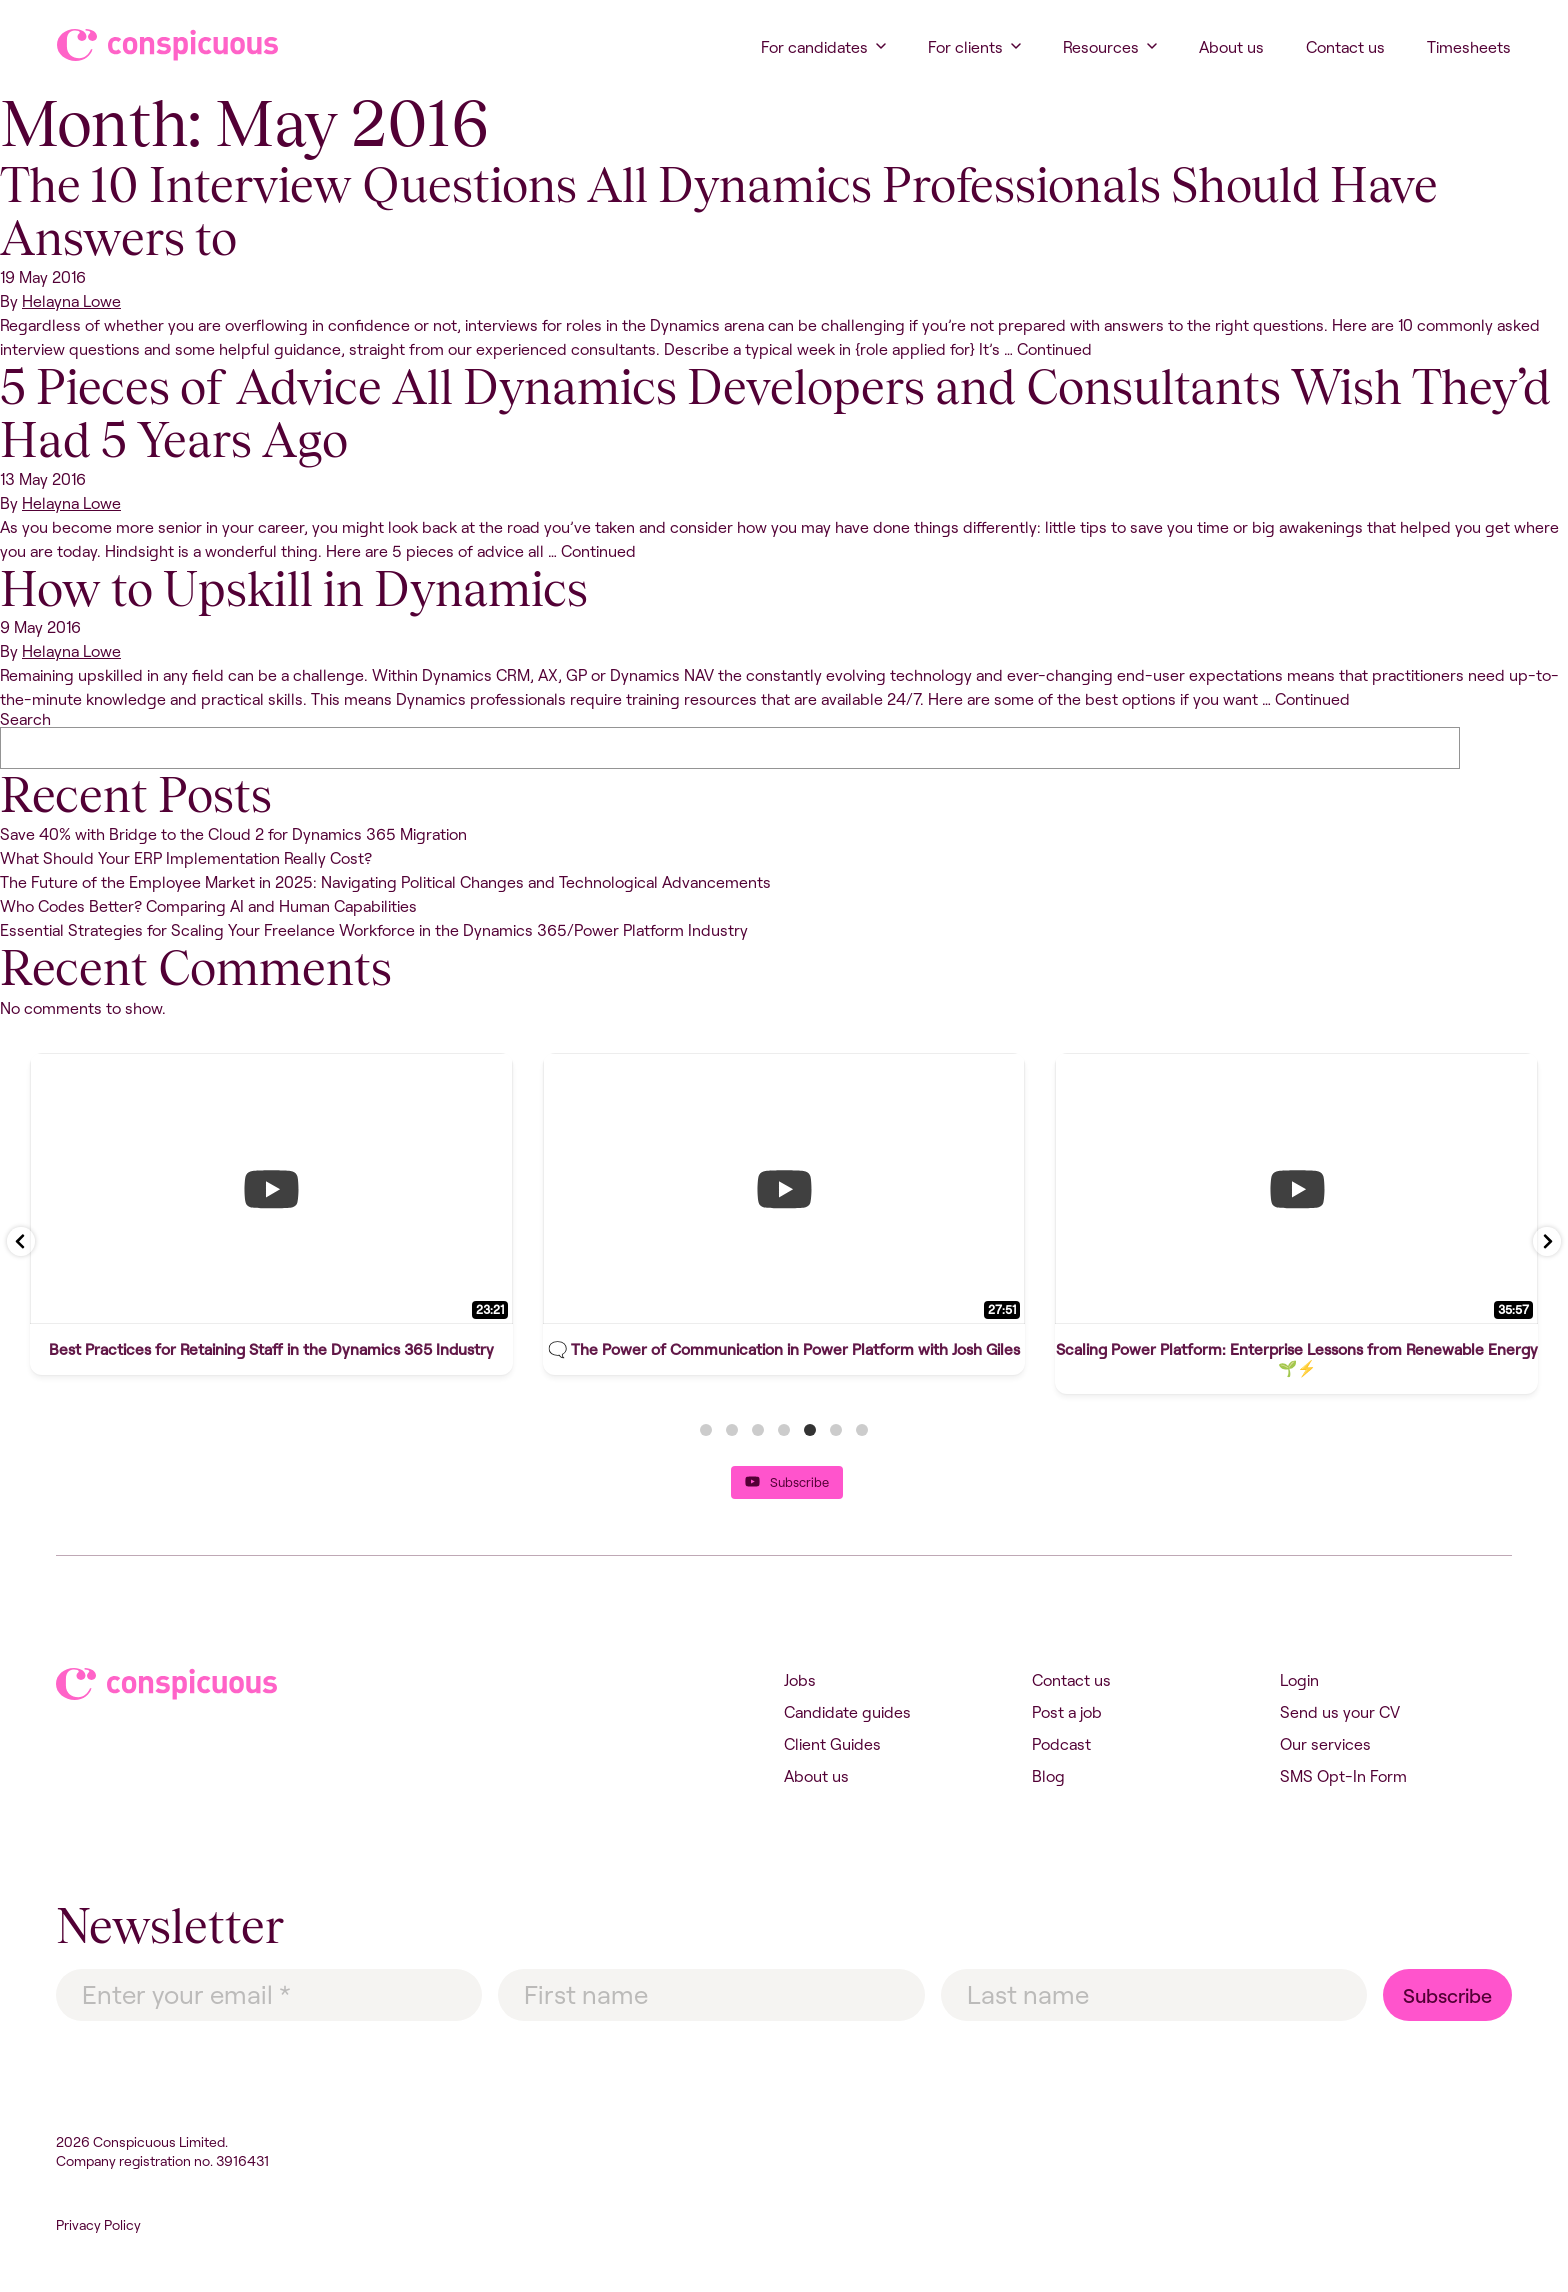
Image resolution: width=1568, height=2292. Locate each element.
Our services (1325, 1744)
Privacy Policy (98, 2225)
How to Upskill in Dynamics (294, 589)
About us (1231, 47)
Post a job (1067, 1712)
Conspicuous (148, 45)
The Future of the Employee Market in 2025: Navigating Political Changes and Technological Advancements (385, 882)
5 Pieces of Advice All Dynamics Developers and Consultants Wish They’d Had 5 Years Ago (775, 413)
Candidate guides (847, 1712)
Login (1299, 1680)
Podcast (1061, 1744)
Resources (1101, 47)
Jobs (800, 1680)
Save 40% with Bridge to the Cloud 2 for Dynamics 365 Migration (233, 834)
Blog (1048, 1776)
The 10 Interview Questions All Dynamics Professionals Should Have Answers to (719, 211)
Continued (1054, 349)
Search (25, 719)
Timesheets (1469, 47)
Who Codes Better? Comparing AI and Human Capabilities (208, 906)
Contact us (1345, 47)
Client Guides (832, 1744)
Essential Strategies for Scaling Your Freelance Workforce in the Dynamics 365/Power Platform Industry (374, 930)
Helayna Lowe (71, 301)
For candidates (814, 47)
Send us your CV (1340, 1712)
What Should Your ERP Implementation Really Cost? (186, 858)
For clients (965, 47)
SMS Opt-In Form (1343, 1776)
